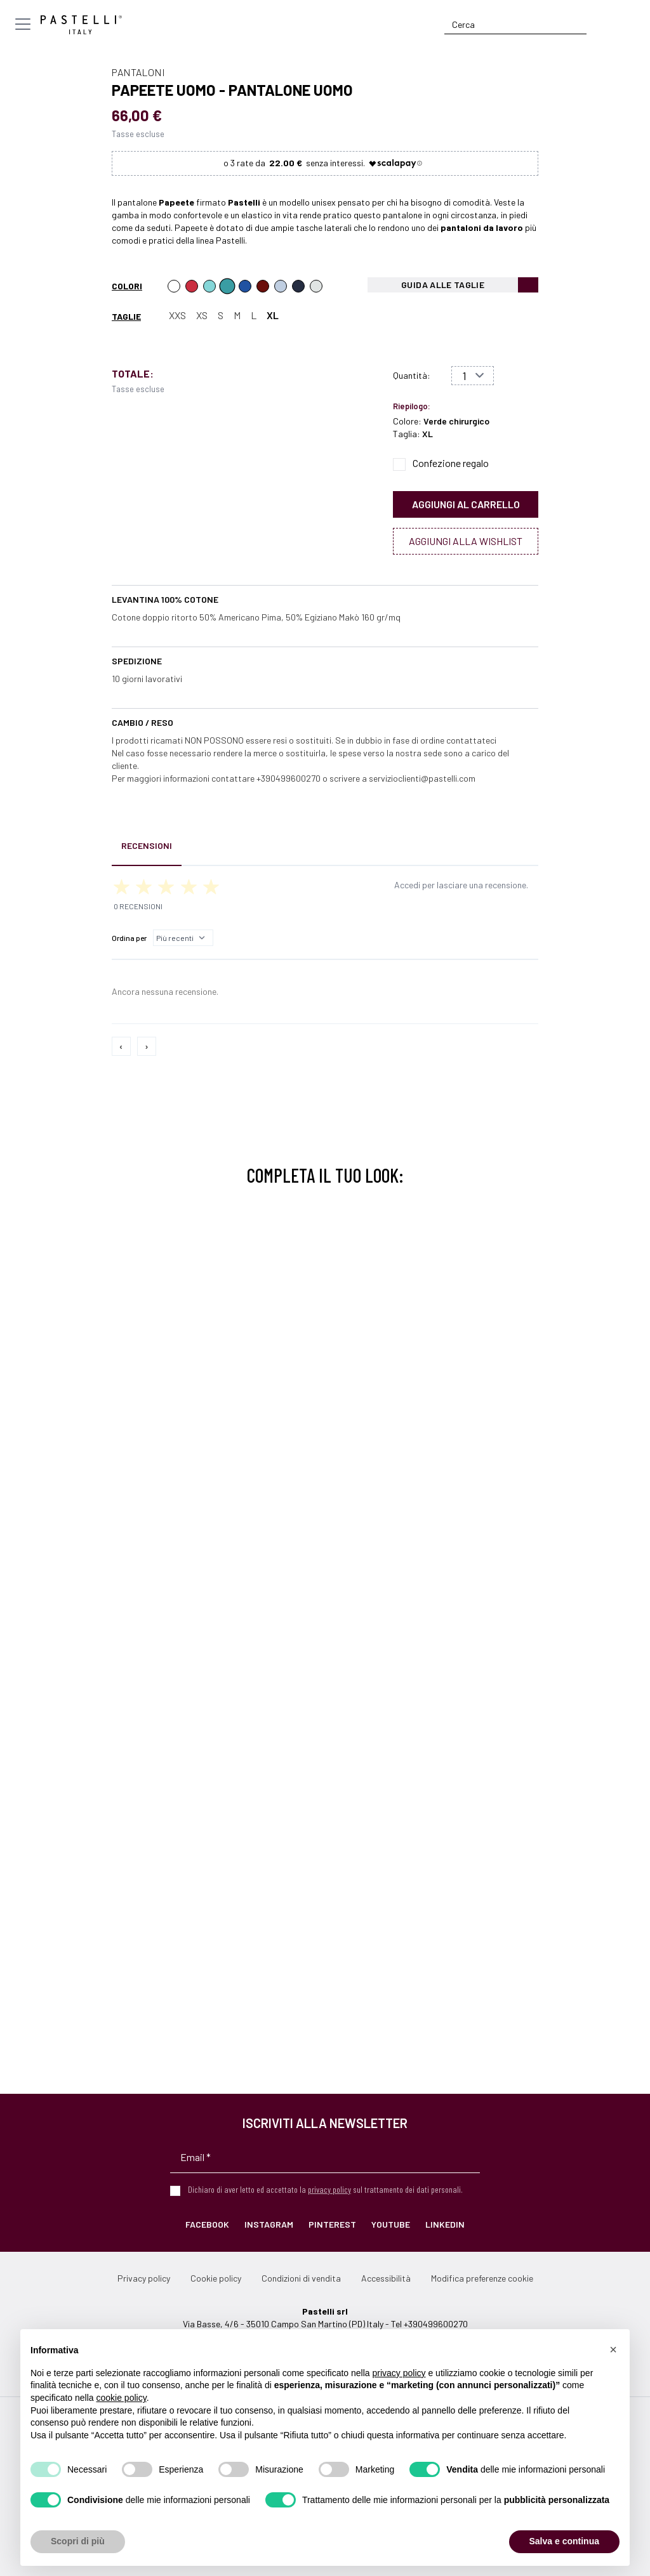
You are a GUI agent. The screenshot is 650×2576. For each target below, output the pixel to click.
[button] (613, 2349)
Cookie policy (215, 2278)
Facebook (207, 2224)
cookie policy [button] (121, 2398)
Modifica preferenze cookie (482, 2278)
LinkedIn (445, 2224)
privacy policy (329, 2189)
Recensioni (146, 845)
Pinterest (332, 2224)
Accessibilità (386, 2278)
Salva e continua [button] (564, 2541)
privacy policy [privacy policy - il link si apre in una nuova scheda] (399, 2373)
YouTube (390, 2224)
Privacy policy (143, 2278)
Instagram (268, 2224)
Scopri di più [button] (78, 2541)
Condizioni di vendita (301, 2278)
